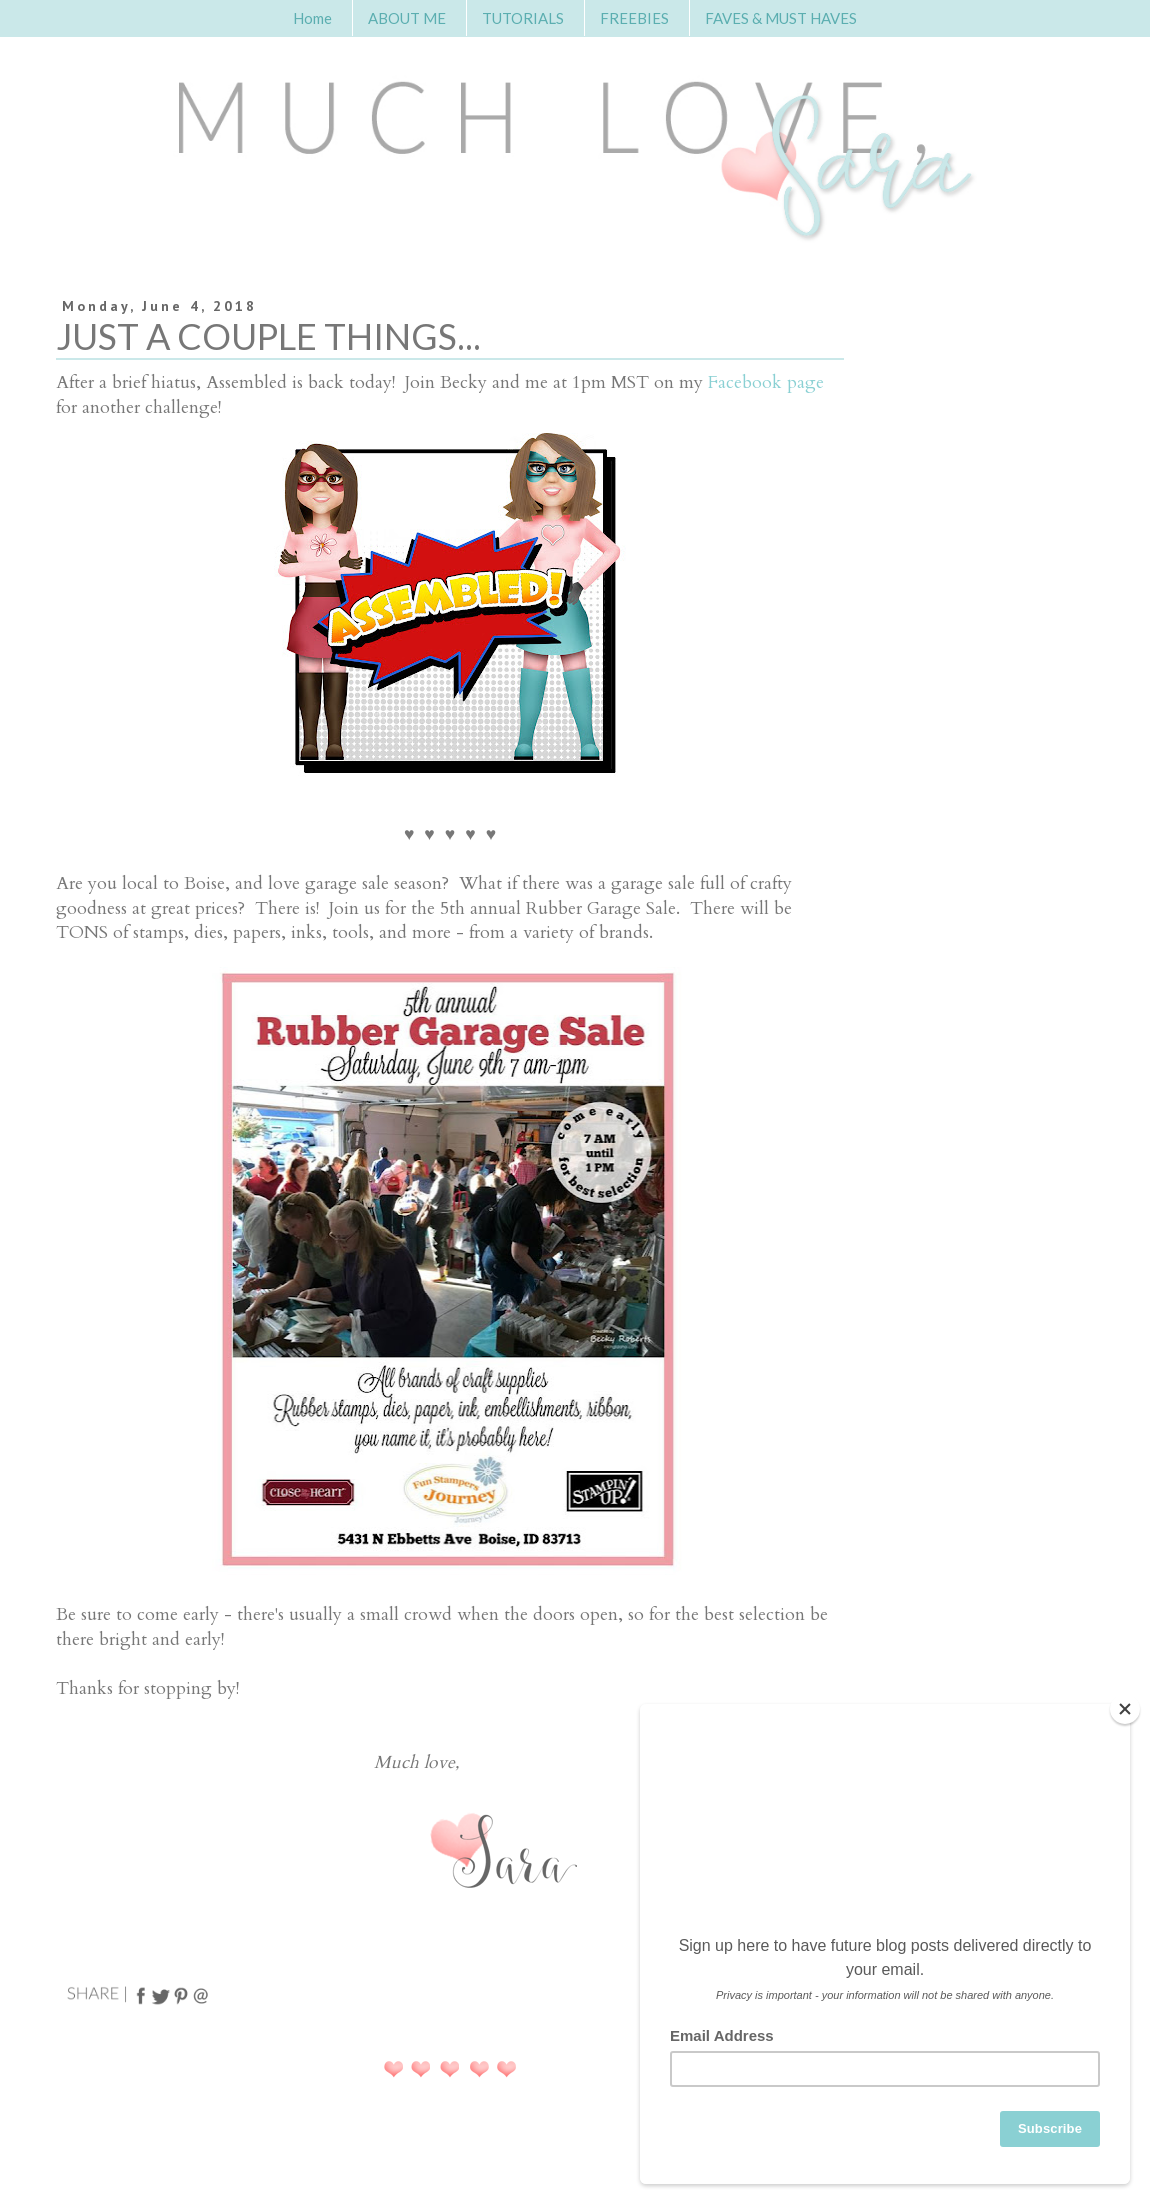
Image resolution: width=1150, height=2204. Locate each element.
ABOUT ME (407, 18)
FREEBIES (634, 18)
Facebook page (766, 382)
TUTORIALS (523, 18)
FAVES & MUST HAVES (781, 18)
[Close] (1125, 1709)
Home (312, 18)
